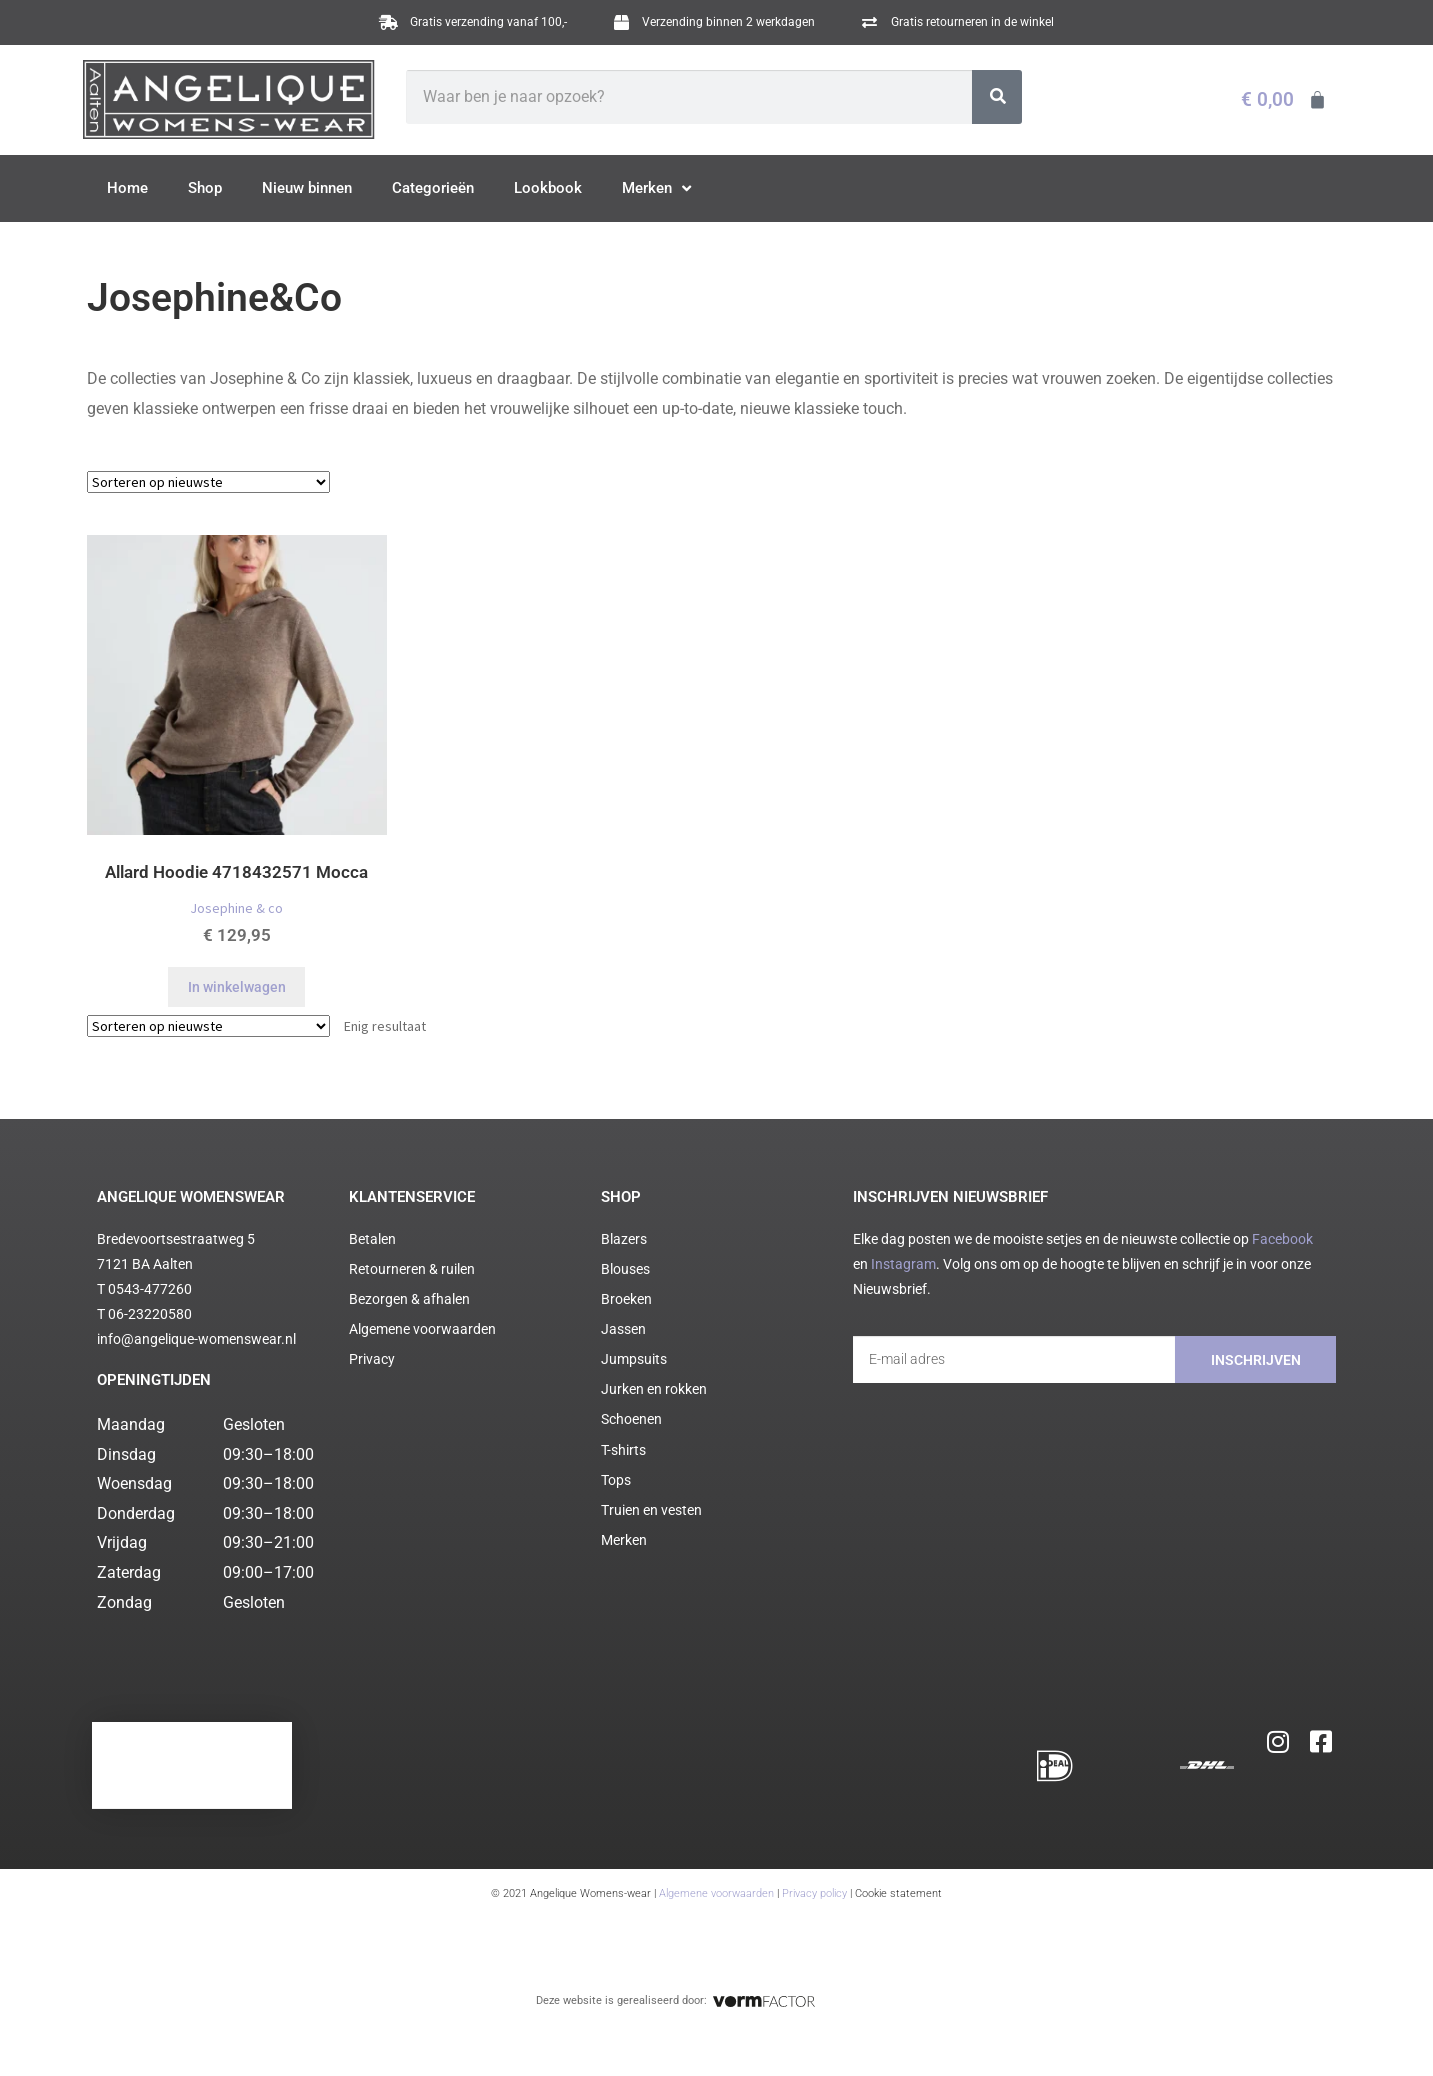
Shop (205, 188)
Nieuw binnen (307, 188)
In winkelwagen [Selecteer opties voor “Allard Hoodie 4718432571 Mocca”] (237, 987)
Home (127, 188)
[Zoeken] (997, 97)
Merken (656, 189)
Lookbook (548, 188)
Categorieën (433, 188)
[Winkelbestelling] (208, 482)
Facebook (1282, 1239)
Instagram (903, 1264)
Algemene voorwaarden (716, 1893)
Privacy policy (814, 1893)
